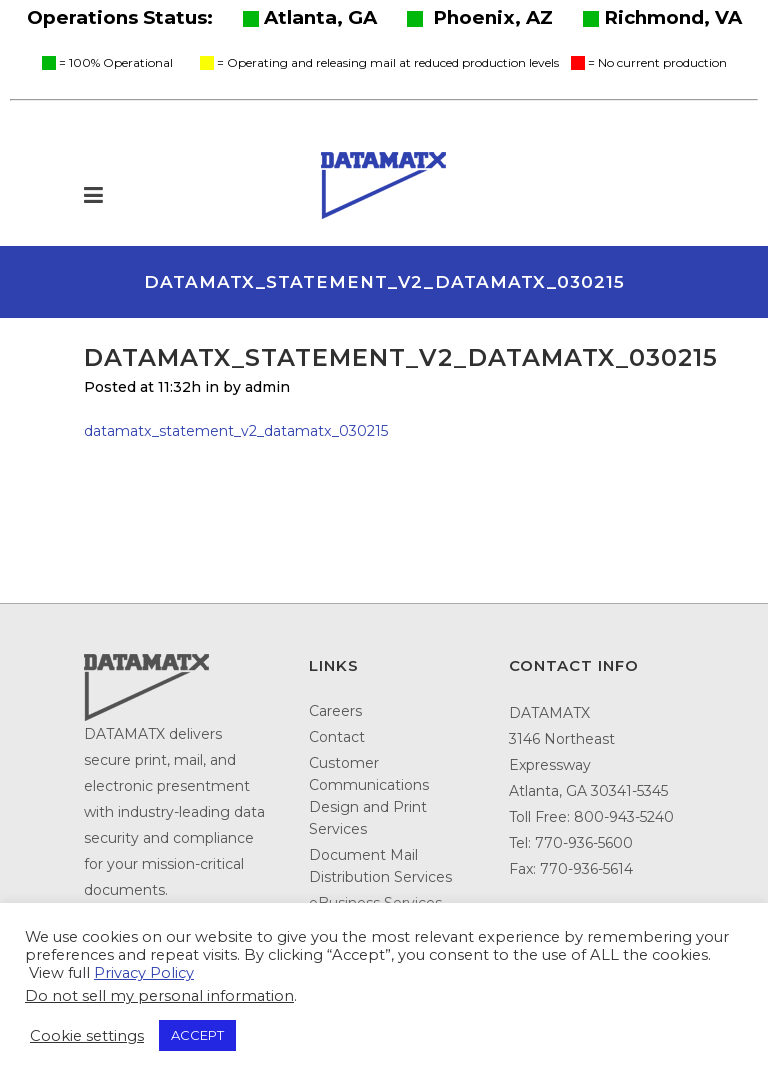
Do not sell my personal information (159, 996)
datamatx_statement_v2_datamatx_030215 (236, 431)
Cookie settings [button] (87, 1036)
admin (267, 387)
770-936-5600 (584, 843)
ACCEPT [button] (197, 1035)
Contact (337, 737)
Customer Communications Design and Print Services (369, 796)
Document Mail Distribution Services (380, 866)
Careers (335, 711)
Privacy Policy (144, 973)
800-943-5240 (624, 817)
